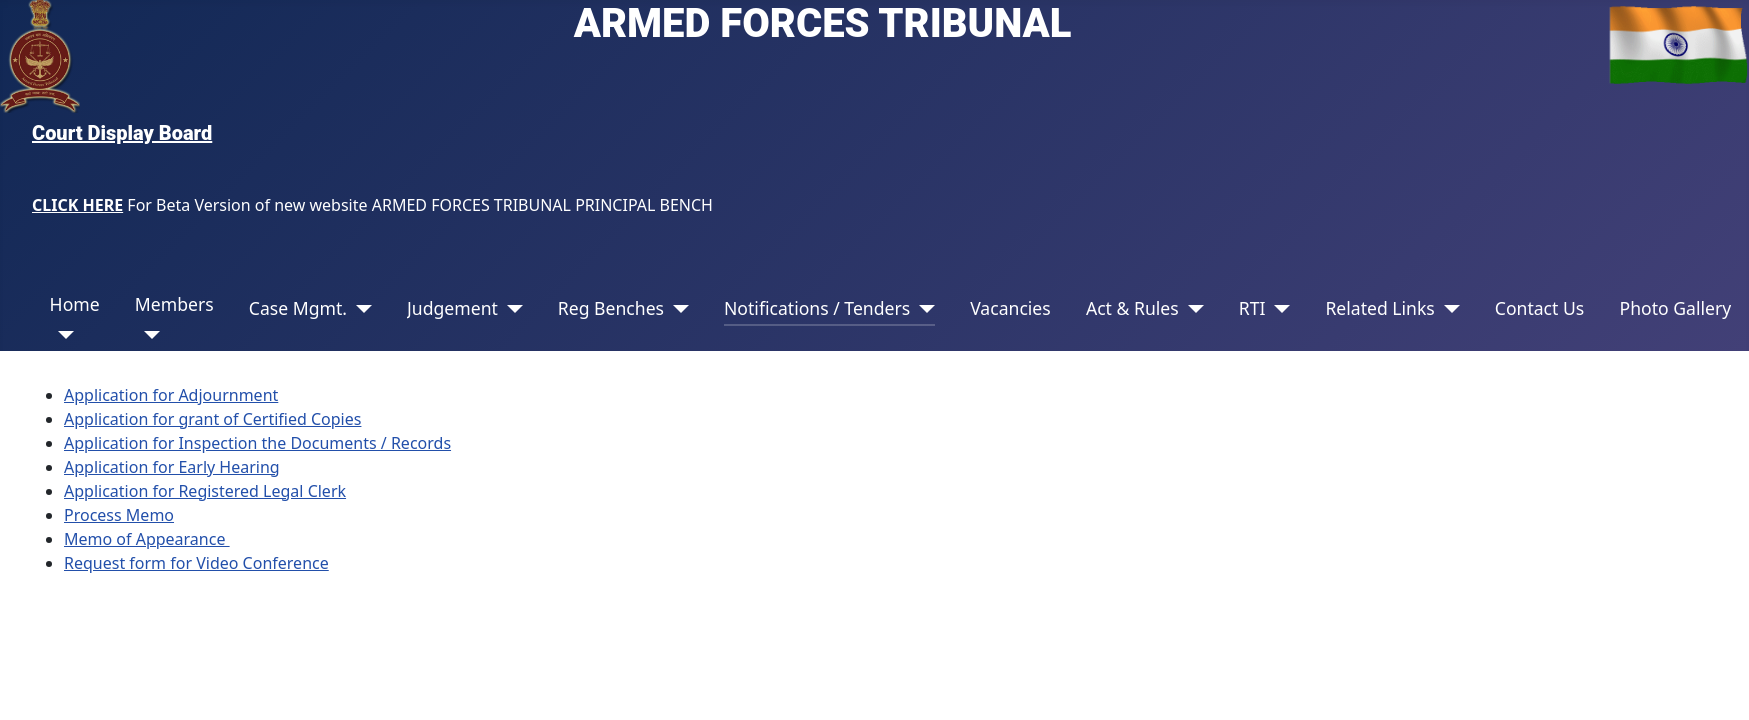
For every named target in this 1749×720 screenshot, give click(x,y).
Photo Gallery (1675, 308)
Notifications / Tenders (817, 308)
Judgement (452, 308)
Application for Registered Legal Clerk (205, 491)
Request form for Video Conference (196, 563)
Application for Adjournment (171, 395)
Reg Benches (611, 308)
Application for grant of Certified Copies (212, 419)
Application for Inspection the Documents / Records (257, 443)
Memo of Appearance (147, 539)
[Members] (147, 335)
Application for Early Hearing (172, 467)
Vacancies (1010, 308)
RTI (1252, 308)
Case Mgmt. (298, 308)
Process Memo (119, 515)
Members (174, 304)
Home (75, 304)
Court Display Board (122, 133)
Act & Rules (1132, 308)
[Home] (62, 335)
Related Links (1379, 308)
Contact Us (1540, 308)
